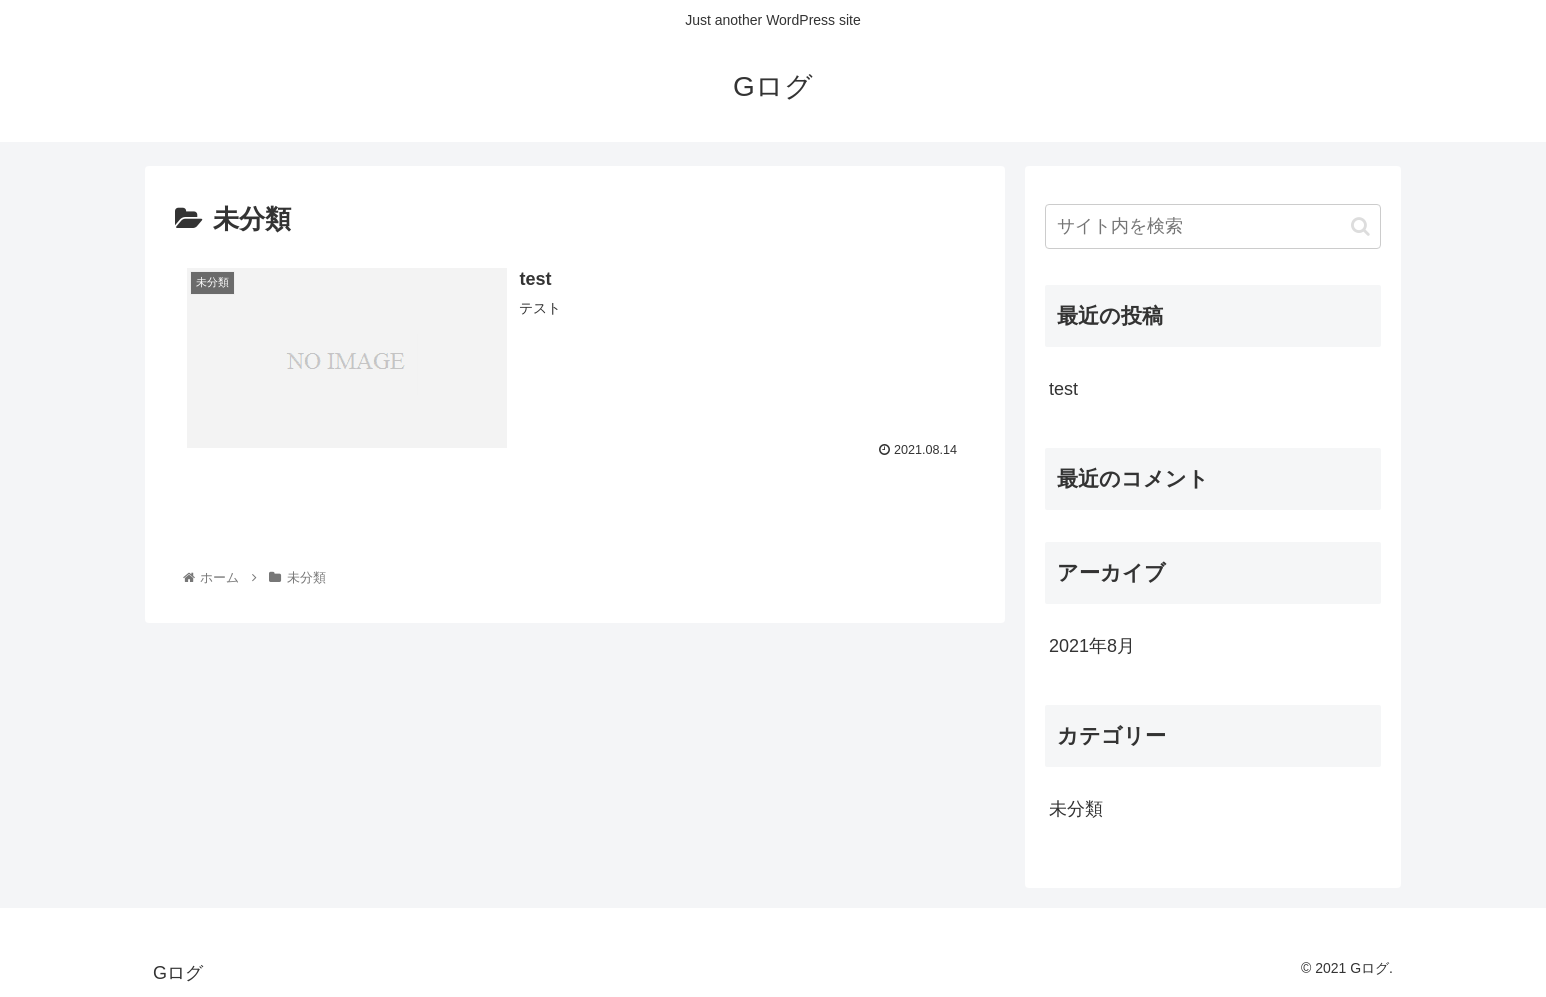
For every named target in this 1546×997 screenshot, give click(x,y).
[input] (1213, 226)
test (1063, 389)
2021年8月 (1092, 646)
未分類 (1076, 809)
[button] (1360, 226)
